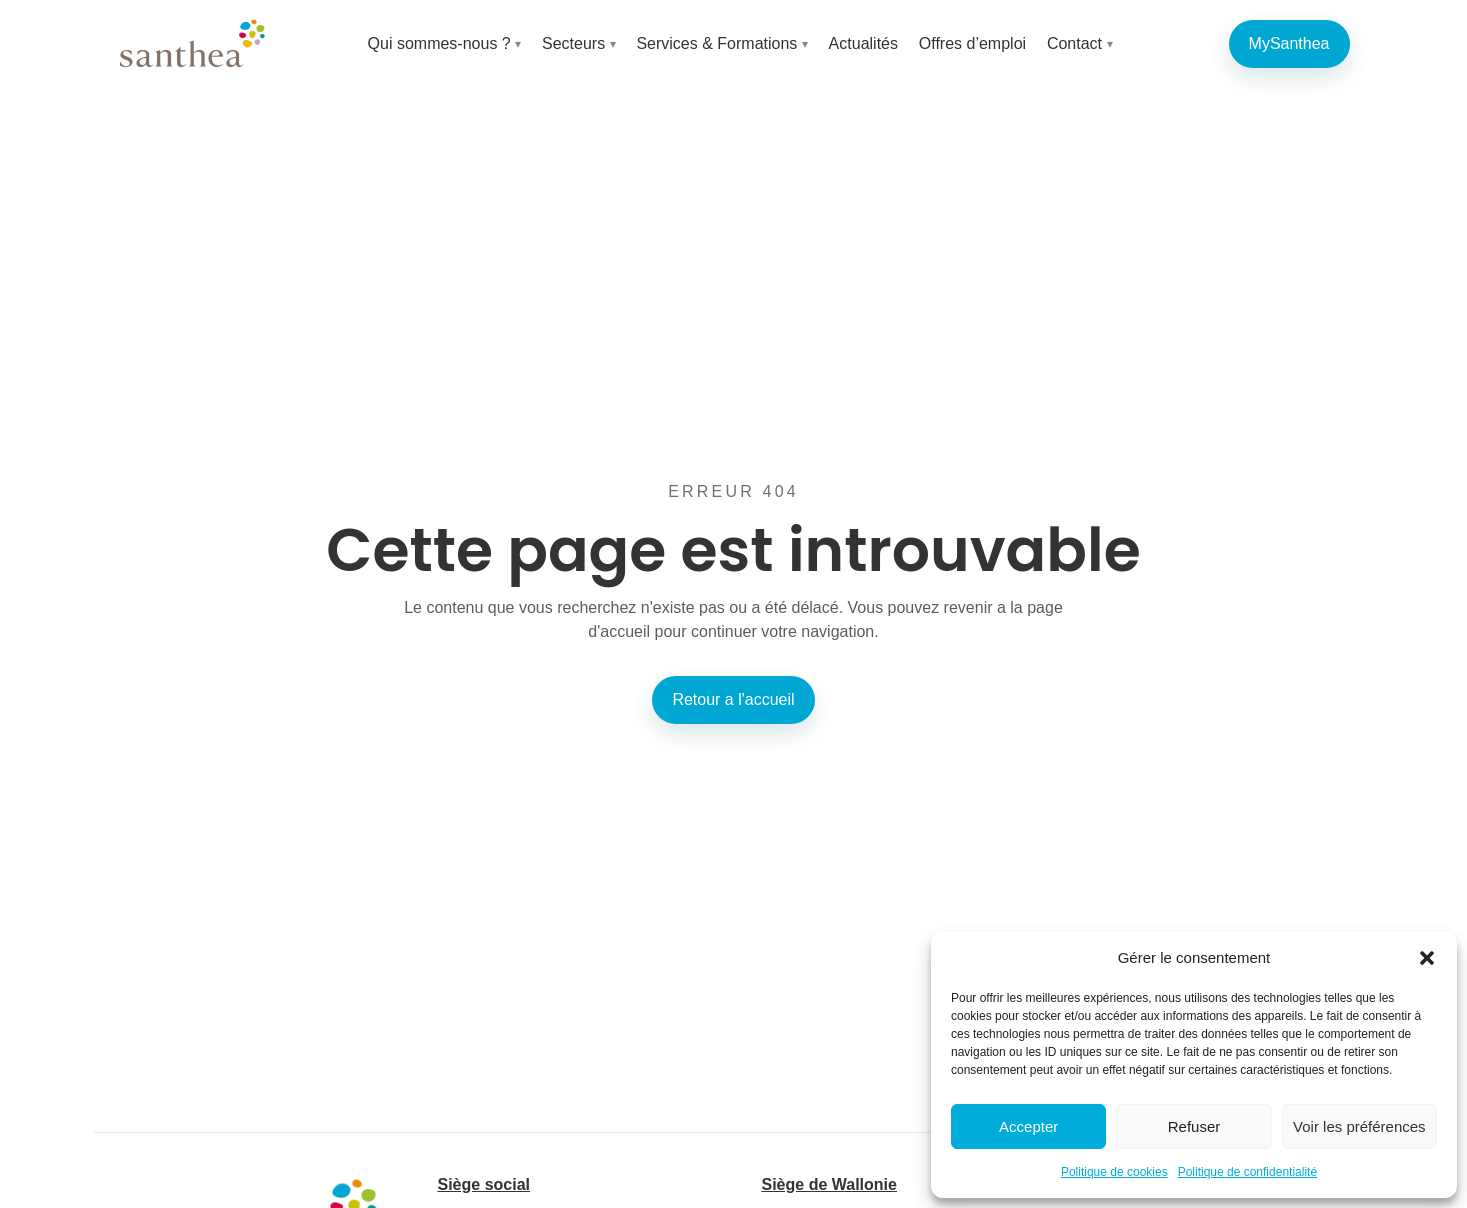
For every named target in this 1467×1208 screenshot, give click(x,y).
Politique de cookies (1114, 1172)
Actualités (863, 43)
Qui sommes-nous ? (439, 43)
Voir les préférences (1359, 1126)
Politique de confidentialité (1247, 1172)
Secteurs (573, 43)
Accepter (1028, 1126)
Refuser (1194, 1126)
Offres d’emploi (972, 43)
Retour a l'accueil (733, 699)
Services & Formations (716, 43)
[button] (1427, 958)
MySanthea (1289, 43)
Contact (1074, 43)
